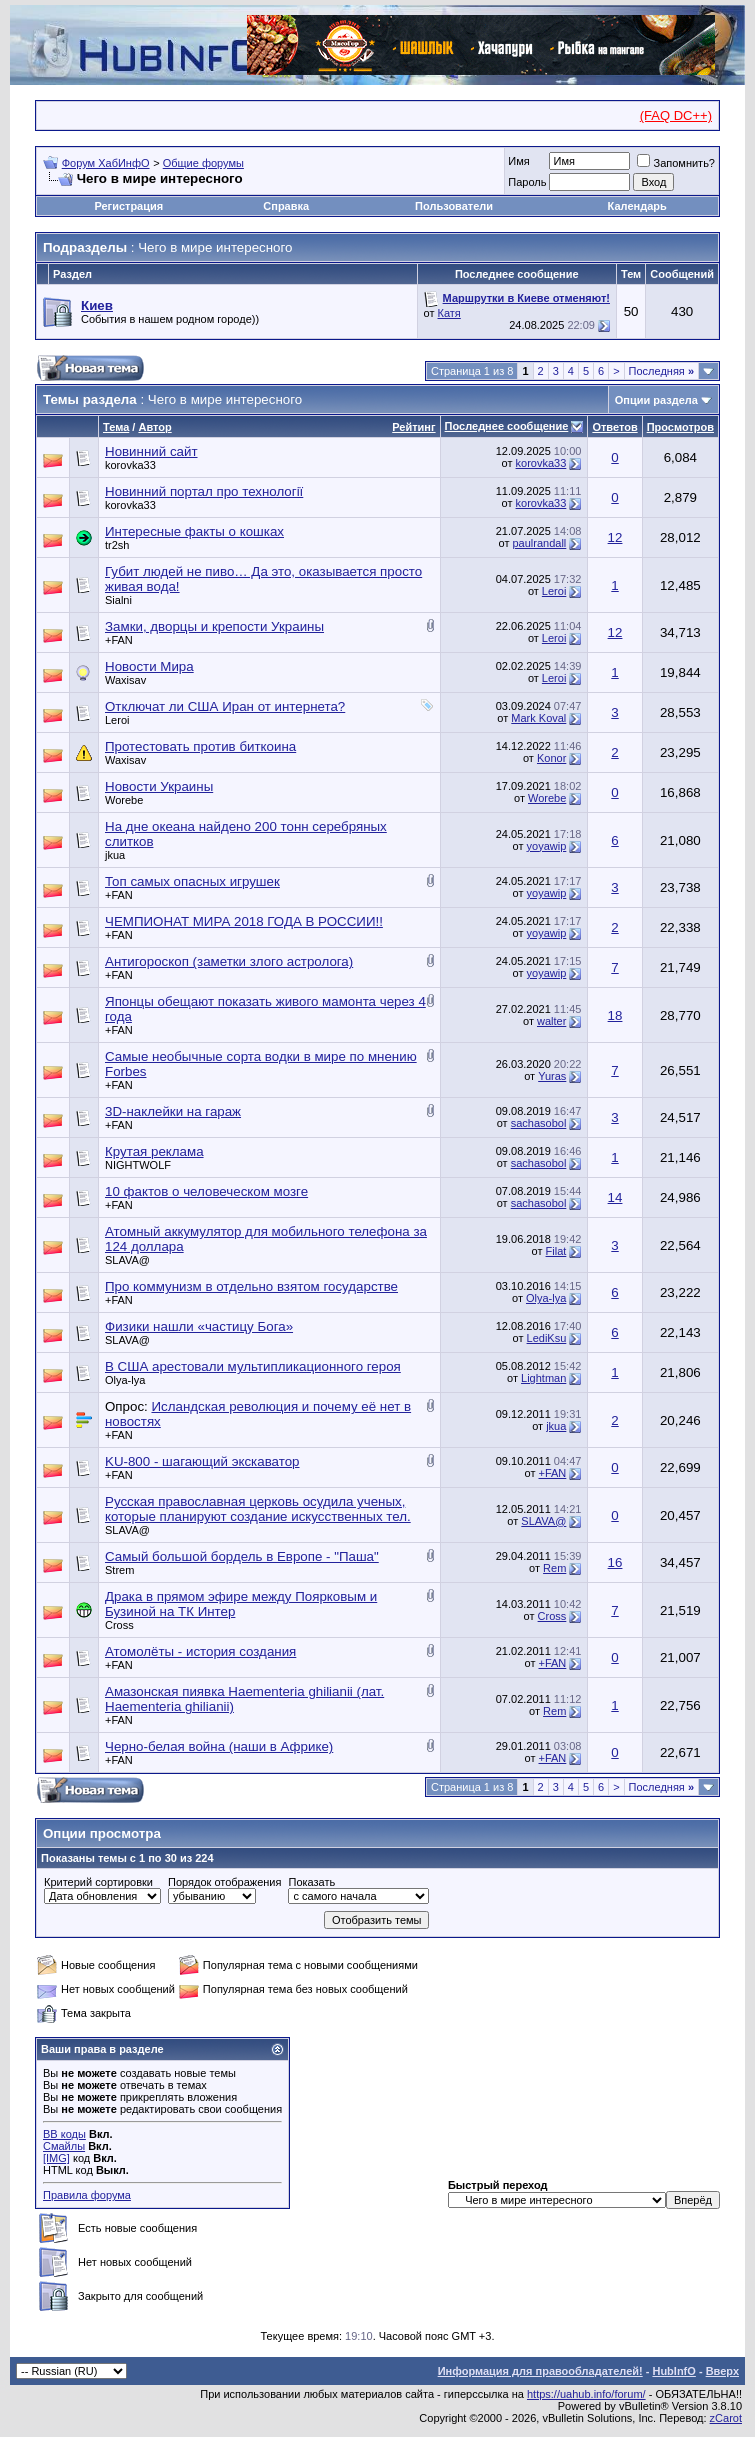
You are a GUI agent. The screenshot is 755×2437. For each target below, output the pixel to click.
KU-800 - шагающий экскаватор (202, 1461)
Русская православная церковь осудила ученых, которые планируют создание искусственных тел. (258, 1509)
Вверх (722, 2371)
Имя (518, 161)
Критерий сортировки (98, 1882)
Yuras (552, 1076)
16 (615, 1562)
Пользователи (454, 206)
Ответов (614, 427)
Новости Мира (149, 666)
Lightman (543, 1378)
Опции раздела (656, 400)
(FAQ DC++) (676, 115)
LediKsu (547, 1338)
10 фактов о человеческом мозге (206, 1191)
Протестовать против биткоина (200, 746)
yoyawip (547, 846)
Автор (154, 427)
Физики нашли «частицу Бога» (199, 1326)
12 (615, 537)
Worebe (124, 800)
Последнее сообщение (507, 426)
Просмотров (680, 427)
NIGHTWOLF (138, 1165)
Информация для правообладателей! (540, 2371)
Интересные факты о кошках (194, 531)
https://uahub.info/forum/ (586, 2394)
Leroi (554, 591)
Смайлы (64, 2146)
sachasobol (539, 1123)
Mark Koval (538, 718)
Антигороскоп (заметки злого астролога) (229, 961)
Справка (286, 206)
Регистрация (128, 206)
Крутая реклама (154, 1151)
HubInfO (673, 2371)
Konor (551, 758)
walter (551, 1021)
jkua (115, 855)
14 (615, 1197)
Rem (554, 1568)
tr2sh (117, 545)
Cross (119, 1625)
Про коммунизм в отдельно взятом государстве (251, 1286)
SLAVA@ (127, 1260)
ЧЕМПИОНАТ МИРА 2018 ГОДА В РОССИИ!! (244, 921)
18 (615, 1015)
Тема (116, 427)
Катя (449, 313)
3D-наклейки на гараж (173, 1111)
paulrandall (540, 543)
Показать (311, 1882)
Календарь (637, 206)
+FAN (119, 640)
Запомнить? (676, 163)
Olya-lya (546, 1298)
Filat (556, 1251)
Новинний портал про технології (204, 491)
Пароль (527, 182)
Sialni (118, 600)
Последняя (661, 371)
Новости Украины (159, 786)
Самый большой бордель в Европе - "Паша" (242, 1556)
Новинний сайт (151, 451)
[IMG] (56, 2158)
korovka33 (130, 465)
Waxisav (125, 680)
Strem (119, 1570)
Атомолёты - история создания (200, 1651)
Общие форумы (203, 163)
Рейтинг (413, 427)
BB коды (64, 2134)
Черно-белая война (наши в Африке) (219, 1746)
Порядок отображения (224, 1882)
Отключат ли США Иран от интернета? (225, 706)
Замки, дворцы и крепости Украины (214, 626)
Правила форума (87, 2195)
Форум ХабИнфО (106, 163)
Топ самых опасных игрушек (192, 881)
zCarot (726, 2418)
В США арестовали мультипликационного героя (253, 1366)
